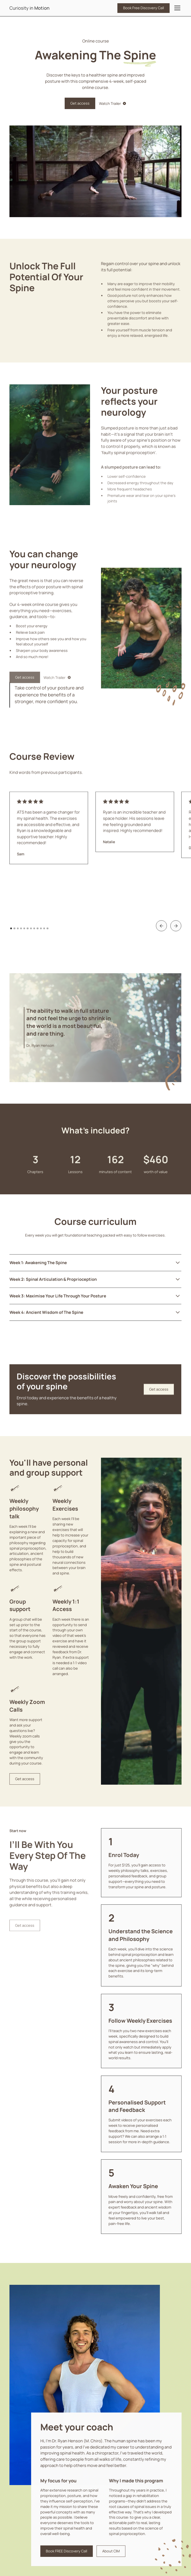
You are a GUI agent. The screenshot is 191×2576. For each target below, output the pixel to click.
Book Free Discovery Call (143, 7)
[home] (29, 8)
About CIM (115, 2550)
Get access (80, 103)
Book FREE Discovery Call (71, 2550)
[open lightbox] (112, 103)
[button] (176, 8)
